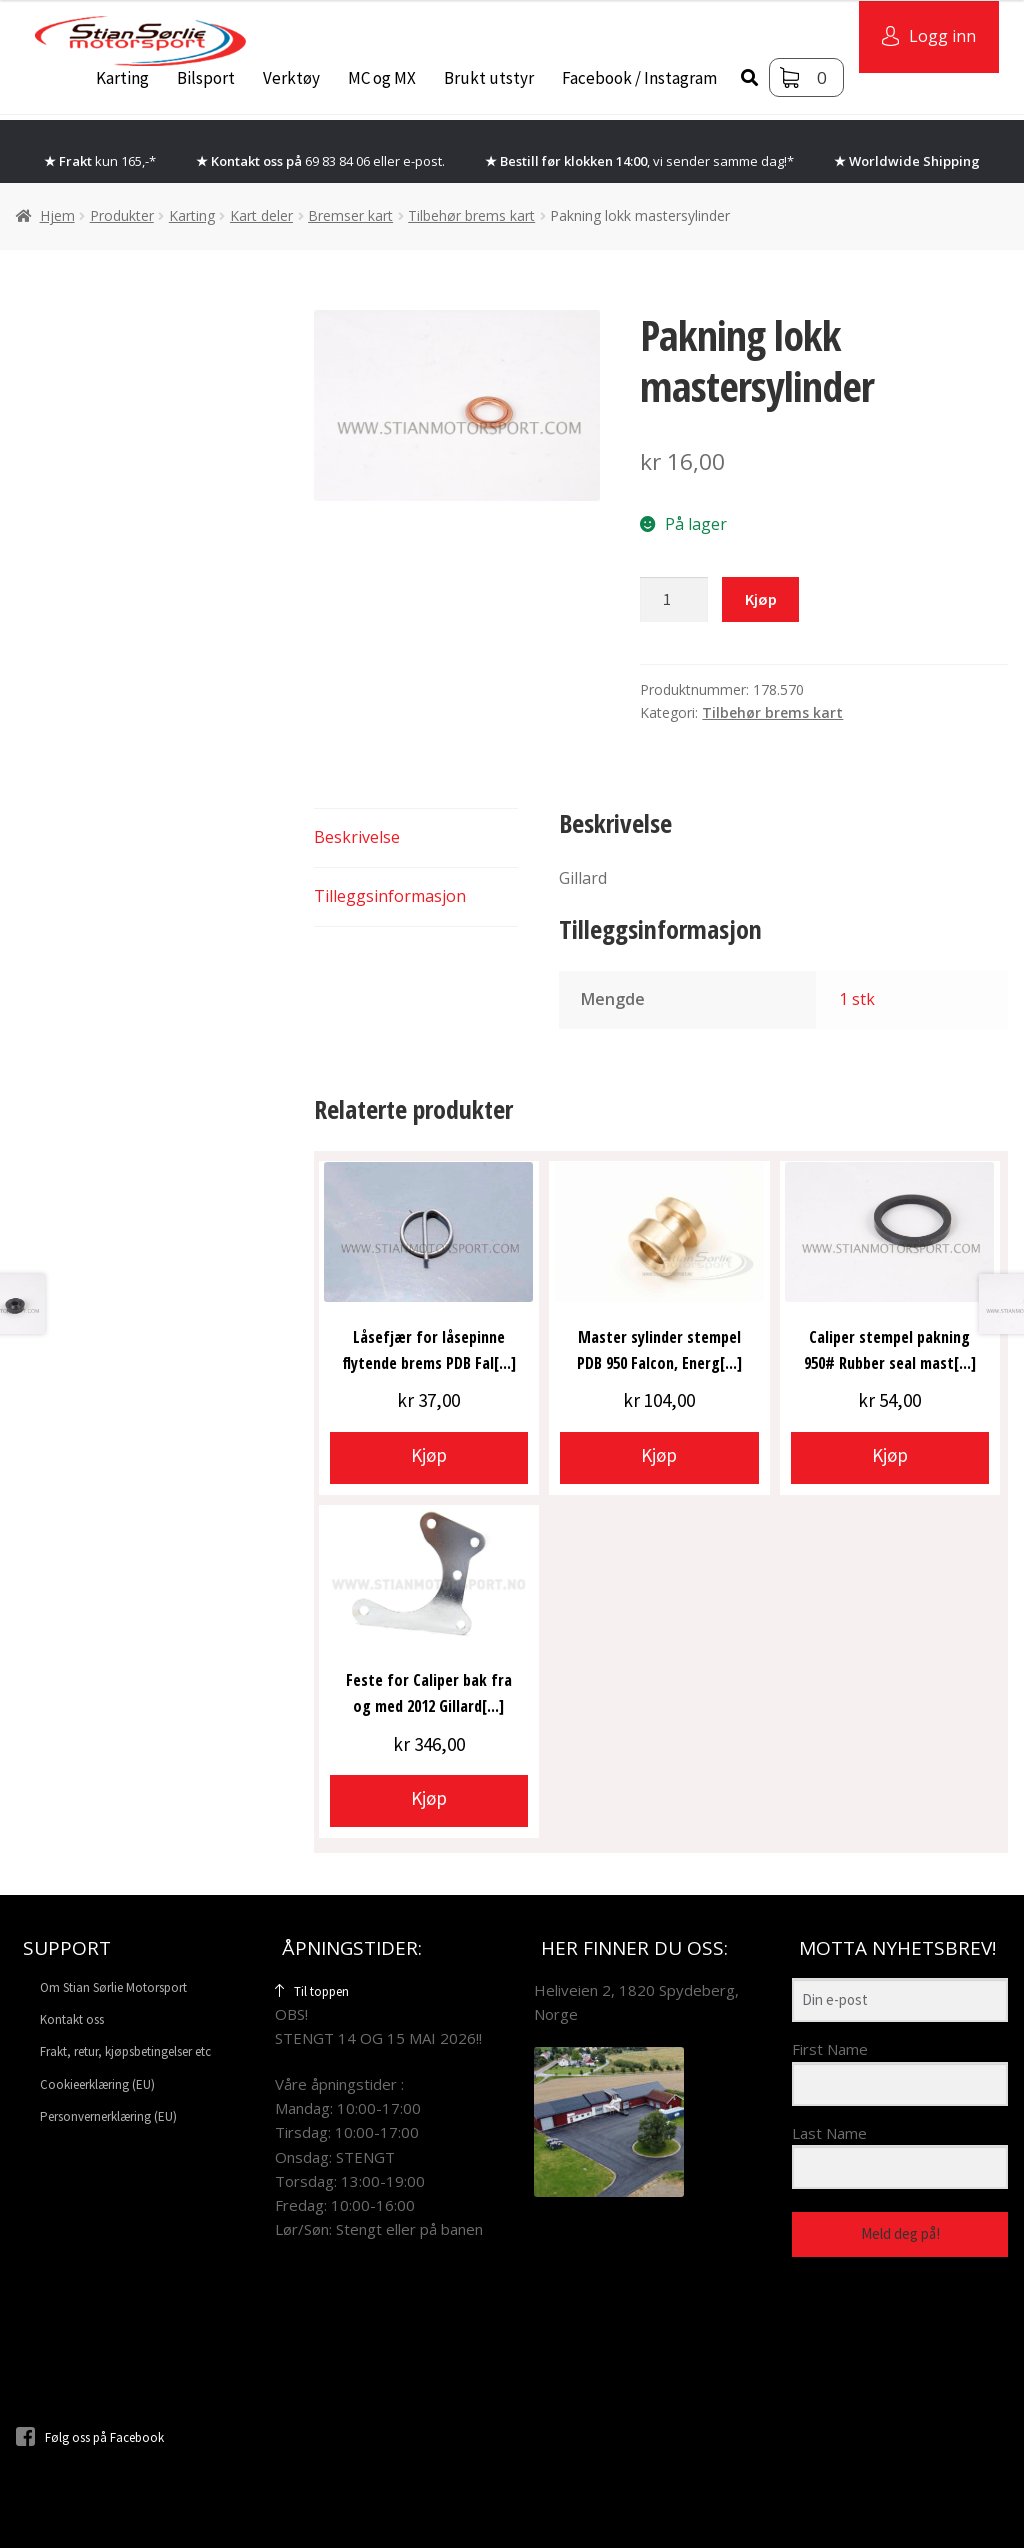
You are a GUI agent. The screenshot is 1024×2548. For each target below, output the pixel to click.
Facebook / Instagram (639, 78)
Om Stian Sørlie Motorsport (113, 1987)
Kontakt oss (72, 2019)
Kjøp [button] (429, 1455)
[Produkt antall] (674, 600)
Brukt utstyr (489, 78)
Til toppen (312, 1991)
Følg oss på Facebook (90, 2437)
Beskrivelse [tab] (357, 837)
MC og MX (382, 78)
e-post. (424, 161)
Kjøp (761, 599)
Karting (122, 78)
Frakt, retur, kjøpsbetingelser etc (125, 2051)
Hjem (57, 215)
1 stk (857, 999)
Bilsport (206, 78)
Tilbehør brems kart (471, 215)
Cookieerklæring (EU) (97, 2084)
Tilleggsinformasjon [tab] (390, 896)
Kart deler (261, 215)
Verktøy (291, 78)
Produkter (122, 215)
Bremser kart (350, 215)
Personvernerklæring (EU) (108, 2116)
